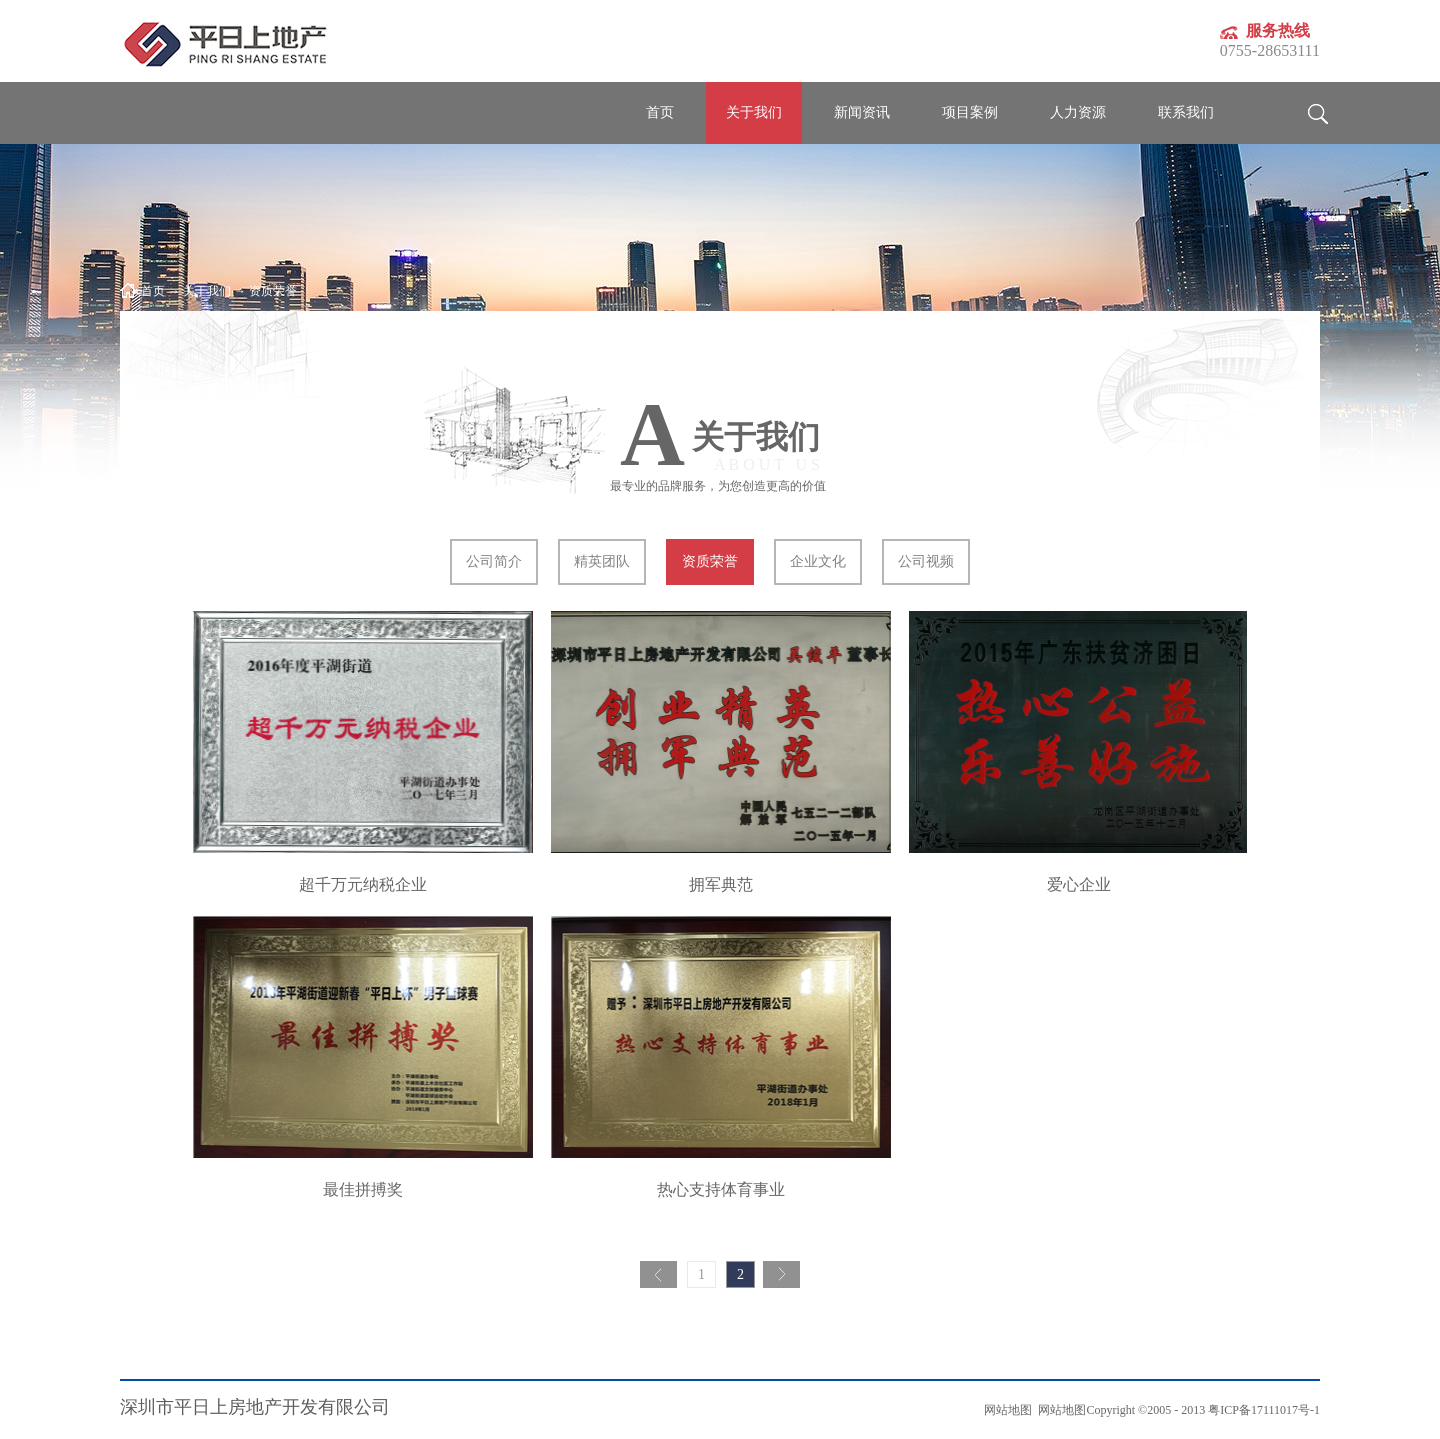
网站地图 (1059, 1410)
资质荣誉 (273, 291)
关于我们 (207, 291)
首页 (660, 112)
